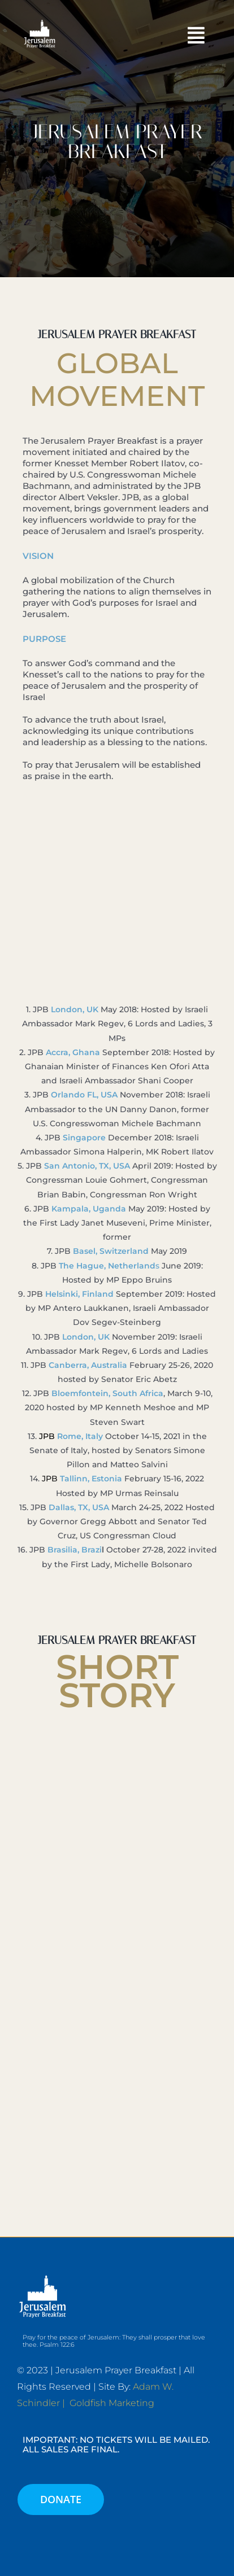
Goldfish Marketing (112, 2403)
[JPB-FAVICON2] (40, 21)
